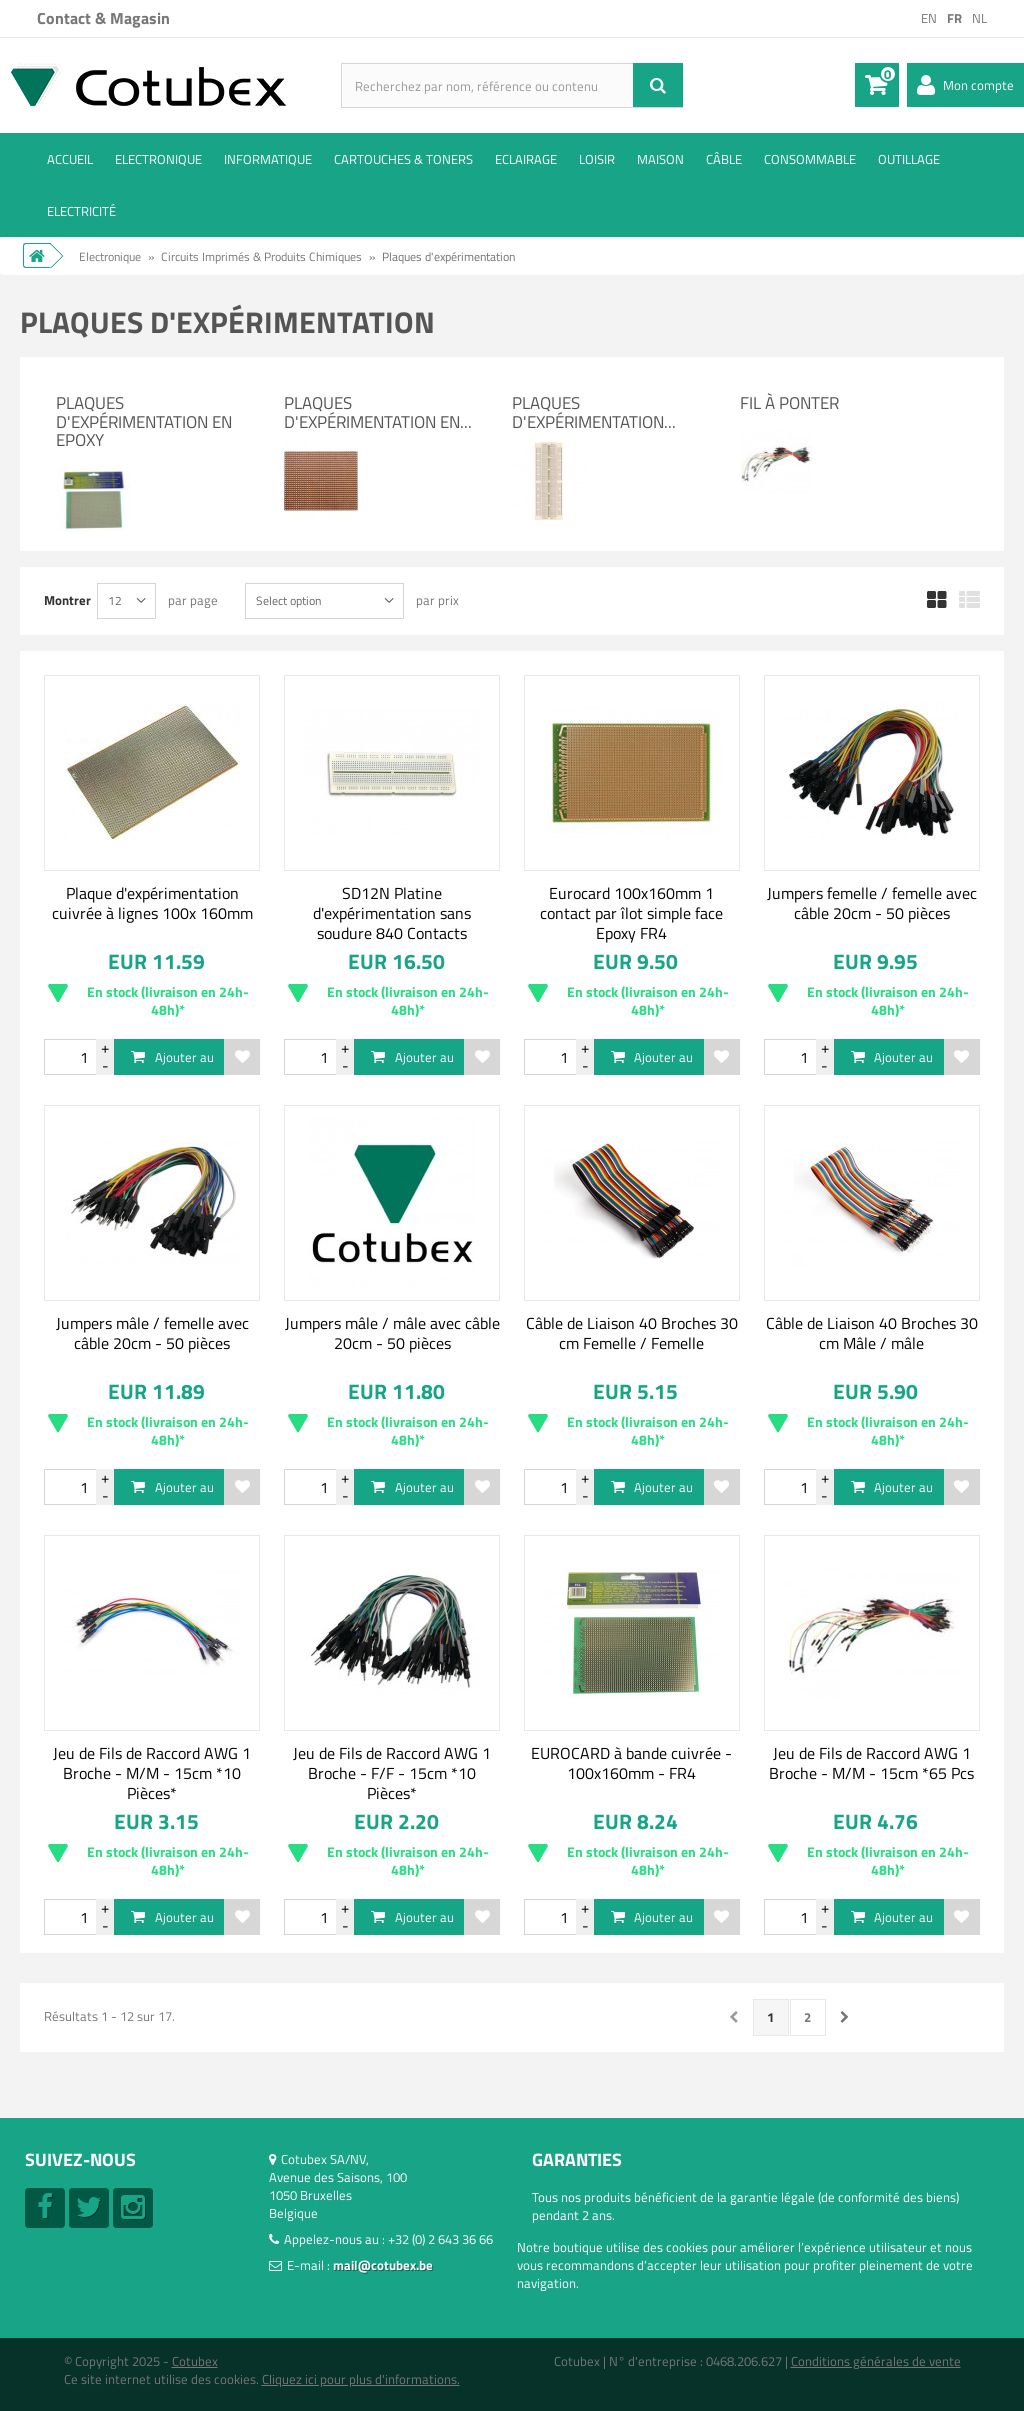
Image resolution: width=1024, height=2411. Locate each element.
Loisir (597, 159)
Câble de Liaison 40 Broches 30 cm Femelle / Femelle (632, 1333)
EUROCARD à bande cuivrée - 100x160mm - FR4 (631, 1763)
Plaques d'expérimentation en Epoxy (144, 421)
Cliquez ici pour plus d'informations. (361, 2379)
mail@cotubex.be (383, 2265)
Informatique (268, 159)
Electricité (81, 211)
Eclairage (526, 159)
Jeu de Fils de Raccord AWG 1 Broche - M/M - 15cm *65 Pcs (871, 1763)
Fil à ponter (789, 403)
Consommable (810, 159)
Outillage (909, 159)
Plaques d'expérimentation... (594, 412)
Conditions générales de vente (876, 2361)
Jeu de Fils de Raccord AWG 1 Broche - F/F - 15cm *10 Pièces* (392, 1773)
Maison (660, 159)
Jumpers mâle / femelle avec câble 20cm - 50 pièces (152, 1333)
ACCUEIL (70, 159)
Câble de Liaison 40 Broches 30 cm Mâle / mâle (872, 1333)
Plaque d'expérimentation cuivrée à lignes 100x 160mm (152, 903)
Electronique (158, 159)
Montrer (67, 599)
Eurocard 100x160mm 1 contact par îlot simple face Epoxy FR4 (631, 913)
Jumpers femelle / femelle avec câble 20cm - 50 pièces (872, 903)
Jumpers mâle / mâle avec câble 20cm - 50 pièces (392, 1333)
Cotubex (195, 2361)
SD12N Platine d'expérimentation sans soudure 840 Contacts (392, 913)
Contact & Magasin (103, 18)
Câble (724, 159)
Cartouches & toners (403, 159)
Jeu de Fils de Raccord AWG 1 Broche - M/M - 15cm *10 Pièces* (152, 1773)
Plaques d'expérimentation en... (378, 412)
